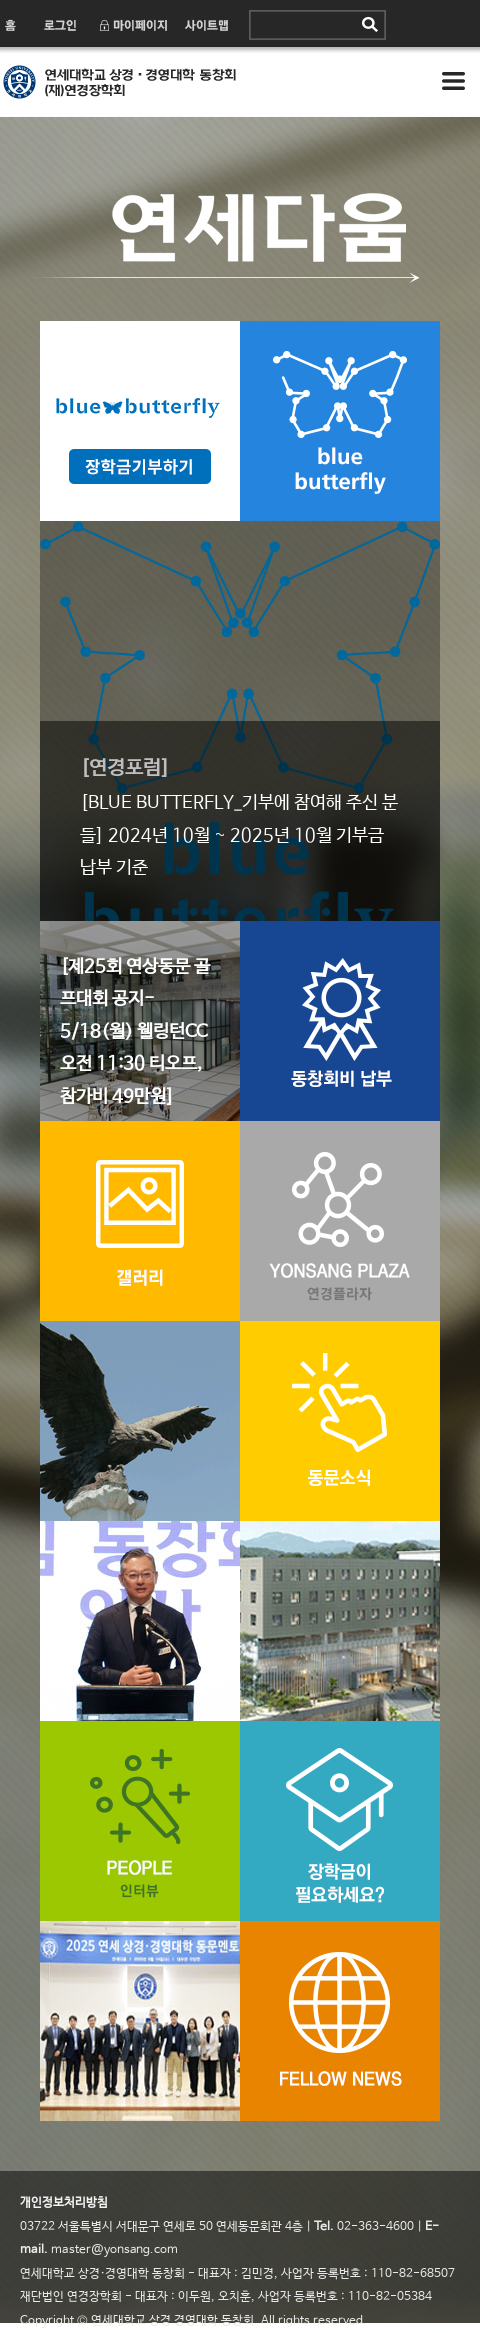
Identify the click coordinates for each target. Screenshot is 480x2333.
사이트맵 (207, 25)
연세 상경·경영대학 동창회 (170, 82)
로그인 (59, 25)
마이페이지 (132, 25)
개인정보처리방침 (64, 2203)
